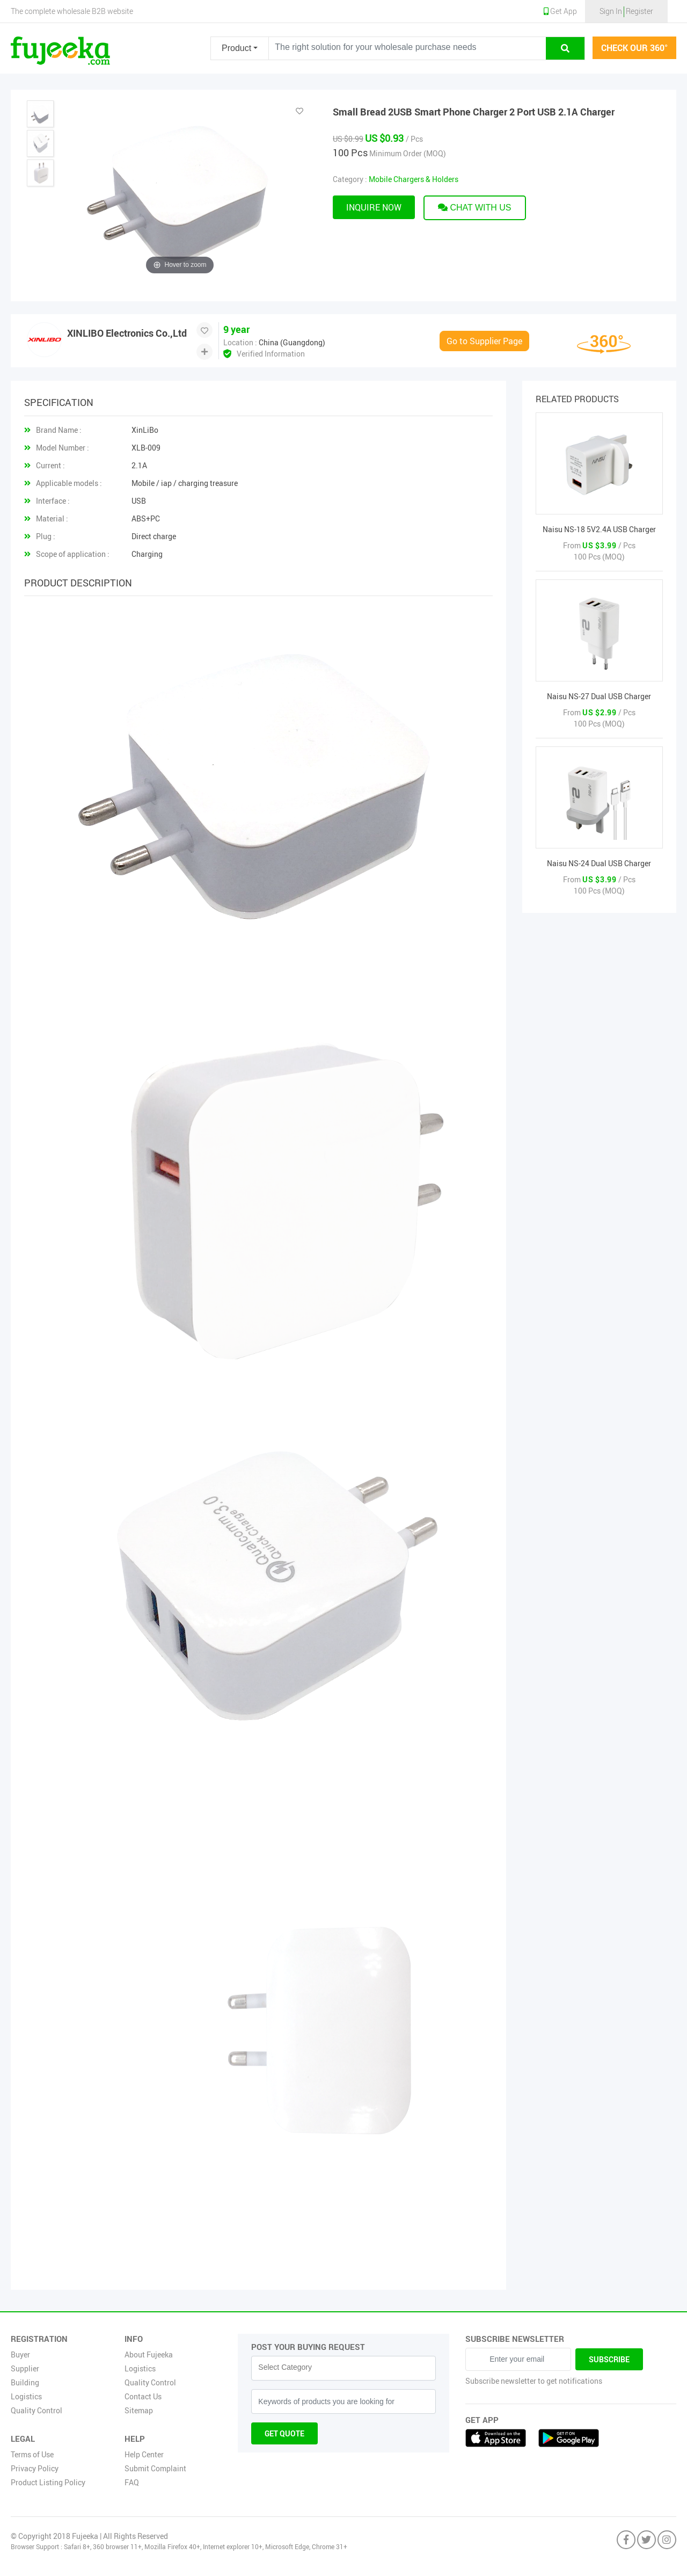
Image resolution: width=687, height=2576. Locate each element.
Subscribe (609, 2359)
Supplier (25, 2368)
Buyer (20, 2354)
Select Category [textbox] (285, 2367)
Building (25, 2382)
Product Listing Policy (48, 2482)
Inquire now (373, 207)
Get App (560, 11)
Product (236, 48)
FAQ (132, 2482)
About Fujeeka (149, 2354)
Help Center (144, 2454)
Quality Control (36, 2410)
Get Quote (284, 2433)
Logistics (26, 2396)
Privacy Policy (35, 2468)
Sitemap (139, 2410)
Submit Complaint (155, 2468)
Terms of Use (32, 2454)
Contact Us (143, 2396)
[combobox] (343, 2368)
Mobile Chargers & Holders (413, 179)
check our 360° (634, 48)
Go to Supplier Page (484, 341)
